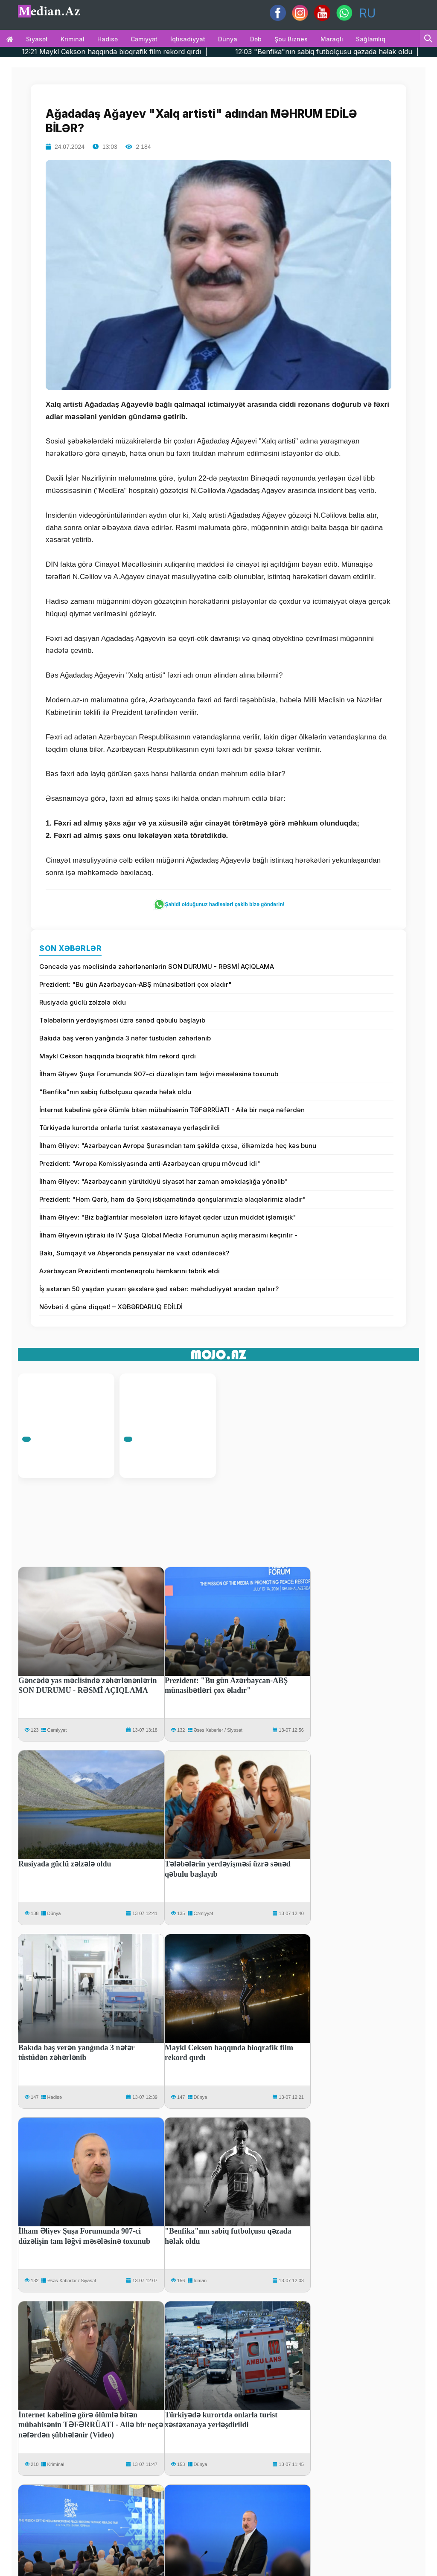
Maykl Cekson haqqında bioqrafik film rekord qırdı (117, 1056)
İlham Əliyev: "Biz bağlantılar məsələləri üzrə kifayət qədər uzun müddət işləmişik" (167, 1217)
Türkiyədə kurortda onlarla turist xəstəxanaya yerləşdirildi (129, 1128)
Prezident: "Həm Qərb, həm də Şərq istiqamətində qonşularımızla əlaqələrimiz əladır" (172, 1199)
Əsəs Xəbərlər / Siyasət (218, 1730)
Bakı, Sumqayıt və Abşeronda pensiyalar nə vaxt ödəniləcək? (134, 1253)
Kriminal (72, 39)
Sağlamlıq (370, 39)
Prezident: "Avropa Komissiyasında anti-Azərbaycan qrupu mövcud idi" (149, 1163)
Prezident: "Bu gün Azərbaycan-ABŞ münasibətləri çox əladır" (135, 984)
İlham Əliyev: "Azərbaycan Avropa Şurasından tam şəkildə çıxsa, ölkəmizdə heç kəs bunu (177, 1146)
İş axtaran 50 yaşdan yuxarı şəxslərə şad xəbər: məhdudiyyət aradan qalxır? (159, 1289)
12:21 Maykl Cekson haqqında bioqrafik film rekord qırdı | (155, 51)
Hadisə (107, 39)
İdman (200, 2280)
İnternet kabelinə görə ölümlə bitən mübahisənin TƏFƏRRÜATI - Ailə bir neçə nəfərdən (172, 1110)
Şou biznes (291, 39)
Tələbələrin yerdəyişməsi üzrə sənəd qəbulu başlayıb (122, 1020)
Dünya (227, 39)
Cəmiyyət (144, 39)
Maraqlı (331, 39)
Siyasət (37, 39)
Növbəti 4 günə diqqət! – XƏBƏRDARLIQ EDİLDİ (111, 1307)
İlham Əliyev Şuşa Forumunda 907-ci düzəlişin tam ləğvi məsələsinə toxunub (158, 1074)
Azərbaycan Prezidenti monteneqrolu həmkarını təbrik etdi (129, 1271)
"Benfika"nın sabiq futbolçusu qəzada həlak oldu (115, 1092)
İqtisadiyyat (187, 39)
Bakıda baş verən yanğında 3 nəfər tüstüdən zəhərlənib (125, 1038)
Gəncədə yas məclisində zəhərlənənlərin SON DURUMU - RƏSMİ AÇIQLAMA (156, 966)
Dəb (256, 39)
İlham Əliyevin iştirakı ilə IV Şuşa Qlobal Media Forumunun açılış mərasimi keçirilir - (168, 1235)
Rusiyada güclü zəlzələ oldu (82, 1002)
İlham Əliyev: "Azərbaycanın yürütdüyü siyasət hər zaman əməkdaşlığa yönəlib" (163, 1181)
